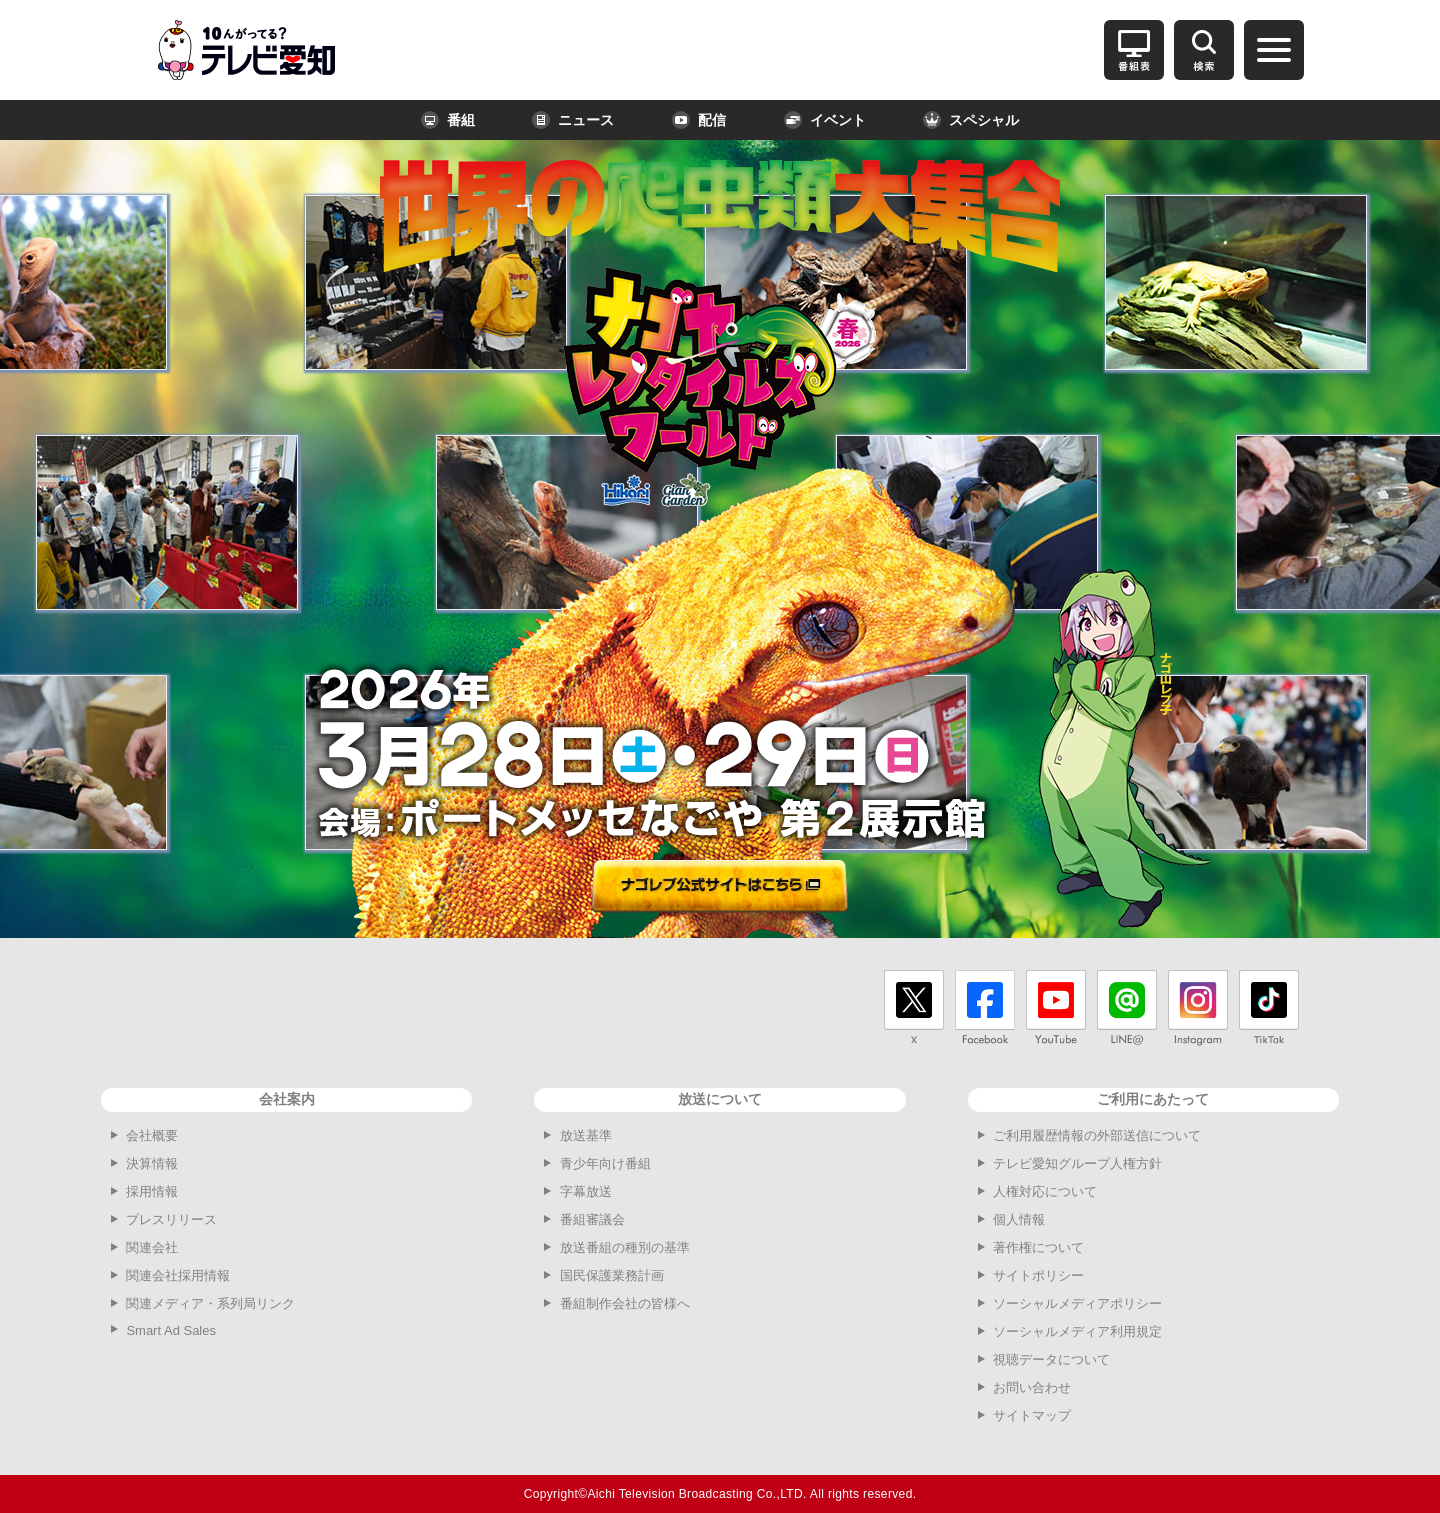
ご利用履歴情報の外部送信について (1097, 1135)
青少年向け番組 (605, 1163)
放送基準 (586, 1135)
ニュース (573, 120)
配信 (699, 120)
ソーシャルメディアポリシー (1077, 1303)
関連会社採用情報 (178, 1275)
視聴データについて (1051, 1359)
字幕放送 (586, 1191)
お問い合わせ (1032, 1387)
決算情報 (152, 1163)
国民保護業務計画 (612, 1275)
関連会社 (152, 1247)
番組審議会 (592, 1219)
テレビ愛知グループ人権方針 (1077, 1163)
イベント (825, 120)
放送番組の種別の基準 (625, 1247)
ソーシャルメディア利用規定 (1077, 1331)
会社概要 (152, 1135)
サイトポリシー (1038, 1275)
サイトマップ (1032, 1415)
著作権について (1038, 1247)
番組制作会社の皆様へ (625, 1303)
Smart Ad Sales (171, 1330)
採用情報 (152, 1191)
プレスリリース (171, 1219)
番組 (448, 120)
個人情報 (1019, 1219)
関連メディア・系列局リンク (210, 1303)
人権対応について (1045, 1191)
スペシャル (971, 120)
